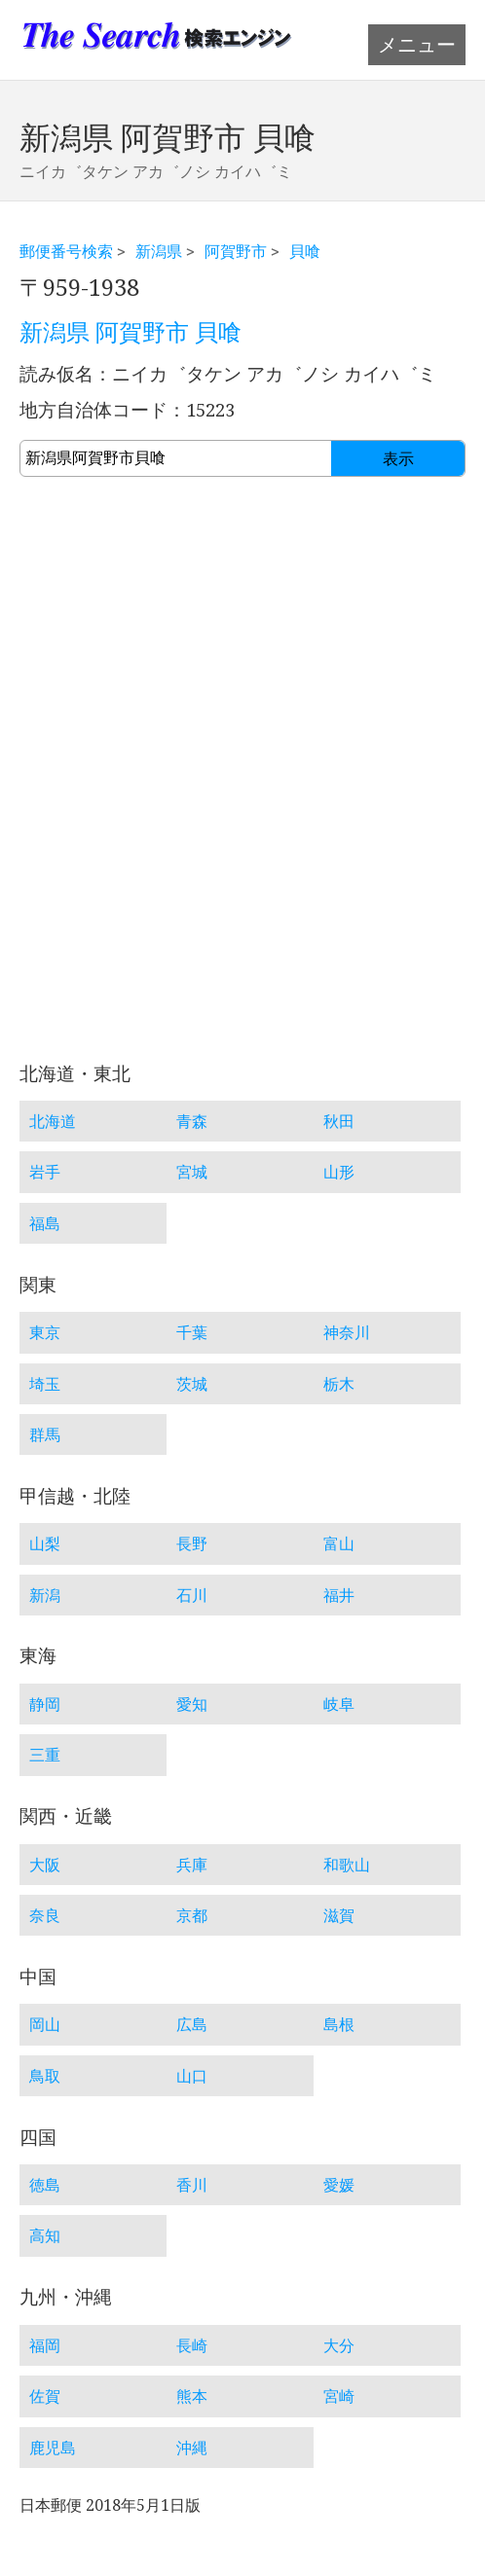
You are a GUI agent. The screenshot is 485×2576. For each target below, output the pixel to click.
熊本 (191, 2396)
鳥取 (44, 2076)
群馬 (44, 1434)
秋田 (338, 1121)
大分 (338, 2345)
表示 (398, 459)
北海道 (52, 1121)
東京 (44, 1332)
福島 (44, 1223)
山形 (338, 1171)
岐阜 (338, 1704)
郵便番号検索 (66, 251)
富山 (338, 1543)
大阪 (44, 1864)
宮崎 (338, 2396)
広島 (191, 2024)
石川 (191, 1595)
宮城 (191, 1171)
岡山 (44, 2024)
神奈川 (346, 1332)
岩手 (44, 1171)
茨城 (191, 1384)
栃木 (338, 1384)
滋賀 (338, 1915)
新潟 (44, 1595)
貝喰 (304, 251)
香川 (191, 2185)
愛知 (191, 1704)
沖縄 (191, 2447)
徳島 (44, 2185)
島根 (338, 2024)
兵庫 (191, 1864)
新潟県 (158, 251)
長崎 (191, 2345)
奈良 (44, 1915)
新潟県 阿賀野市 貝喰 (130, 332)
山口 (191, 2076)
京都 (191, 1915)
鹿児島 (52, 2447)
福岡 (44, 2345)
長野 (191, 1543)
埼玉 (44, 1384)
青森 (191, 1121)
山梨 (44, 1543)
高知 (44, 2235)
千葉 (191, 1332)
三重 (44, 1754)
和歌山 (346, 1864)
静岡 (44, 1704)
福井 (338, 1595)
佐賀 (44, 2396)
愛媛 (338, 2185)
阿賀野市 (236, 251)
